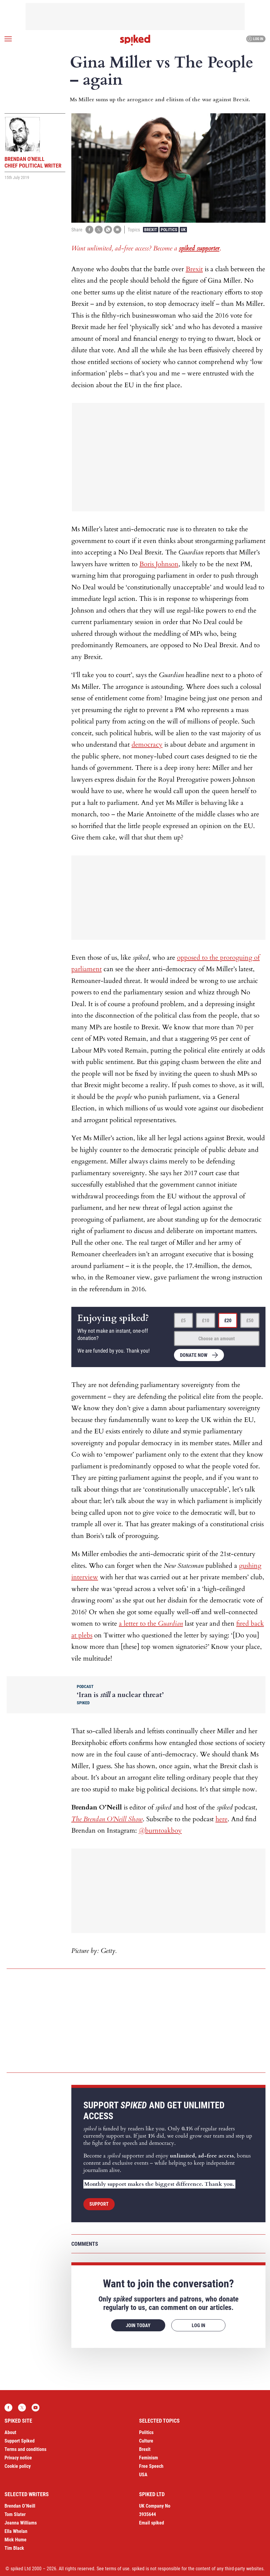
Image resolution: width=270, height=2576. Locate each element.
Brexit (150, 229)
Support (99, 2204)
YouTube (35, 2407)
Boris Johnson (158, 564)
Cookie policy (18, 2466)
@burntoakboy (160, 1830)
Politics (169, 229)
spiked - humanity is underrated (135, 40)
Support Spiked (20, 2441)
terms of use (117, 2568)
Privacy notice (18, 2458)
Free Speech (151, 2466)
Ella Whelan (16, 2531)
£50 (249, 1320)
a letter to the (151, 1623)
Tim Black (14, 2548)
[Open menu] (8, 39)
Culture (146, 2441)
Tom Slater (15, 2514)
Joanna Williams (21, 2523)
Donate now (193, 1355)
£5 (183, 1320)
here (222, 1819)
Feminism (148, 2458)
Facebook (8, 2407)
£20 (227, 1320)
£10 (205, 1320)
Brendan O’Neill (20, 2506)
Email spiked (151, 2523)
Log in (255, 38)
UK (183, 229)
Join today (138, 2325)
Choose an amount (216, 1338)
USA (143, 2474)
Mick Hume (15, 2540)
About (10, 2432)
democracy (147, 744)
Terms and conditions (25, 2449)
